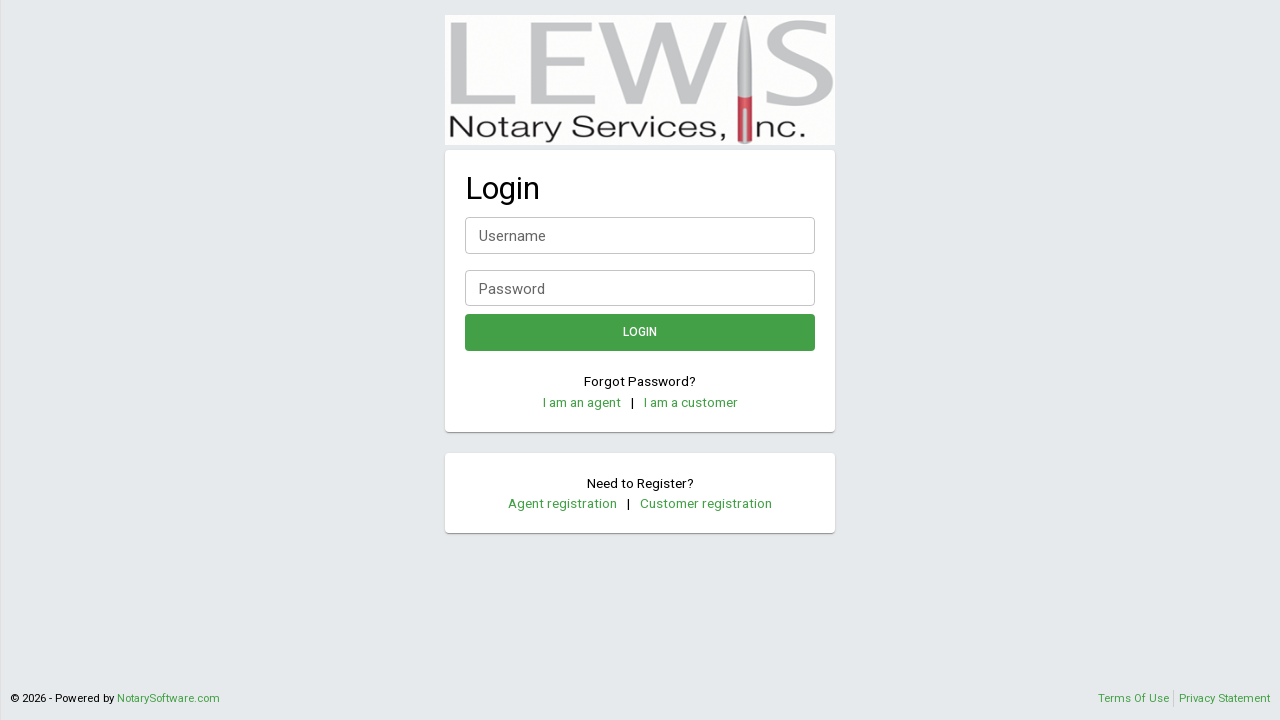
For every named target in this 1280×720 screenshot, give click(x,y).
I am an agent (582, 402)
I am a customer (691, 402)
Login (640, 332)
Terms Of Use (1133, 698)
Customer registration (706, 503)
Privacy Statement (1224, 698)
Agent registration (562, 503)
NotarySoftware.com (168, 698)
